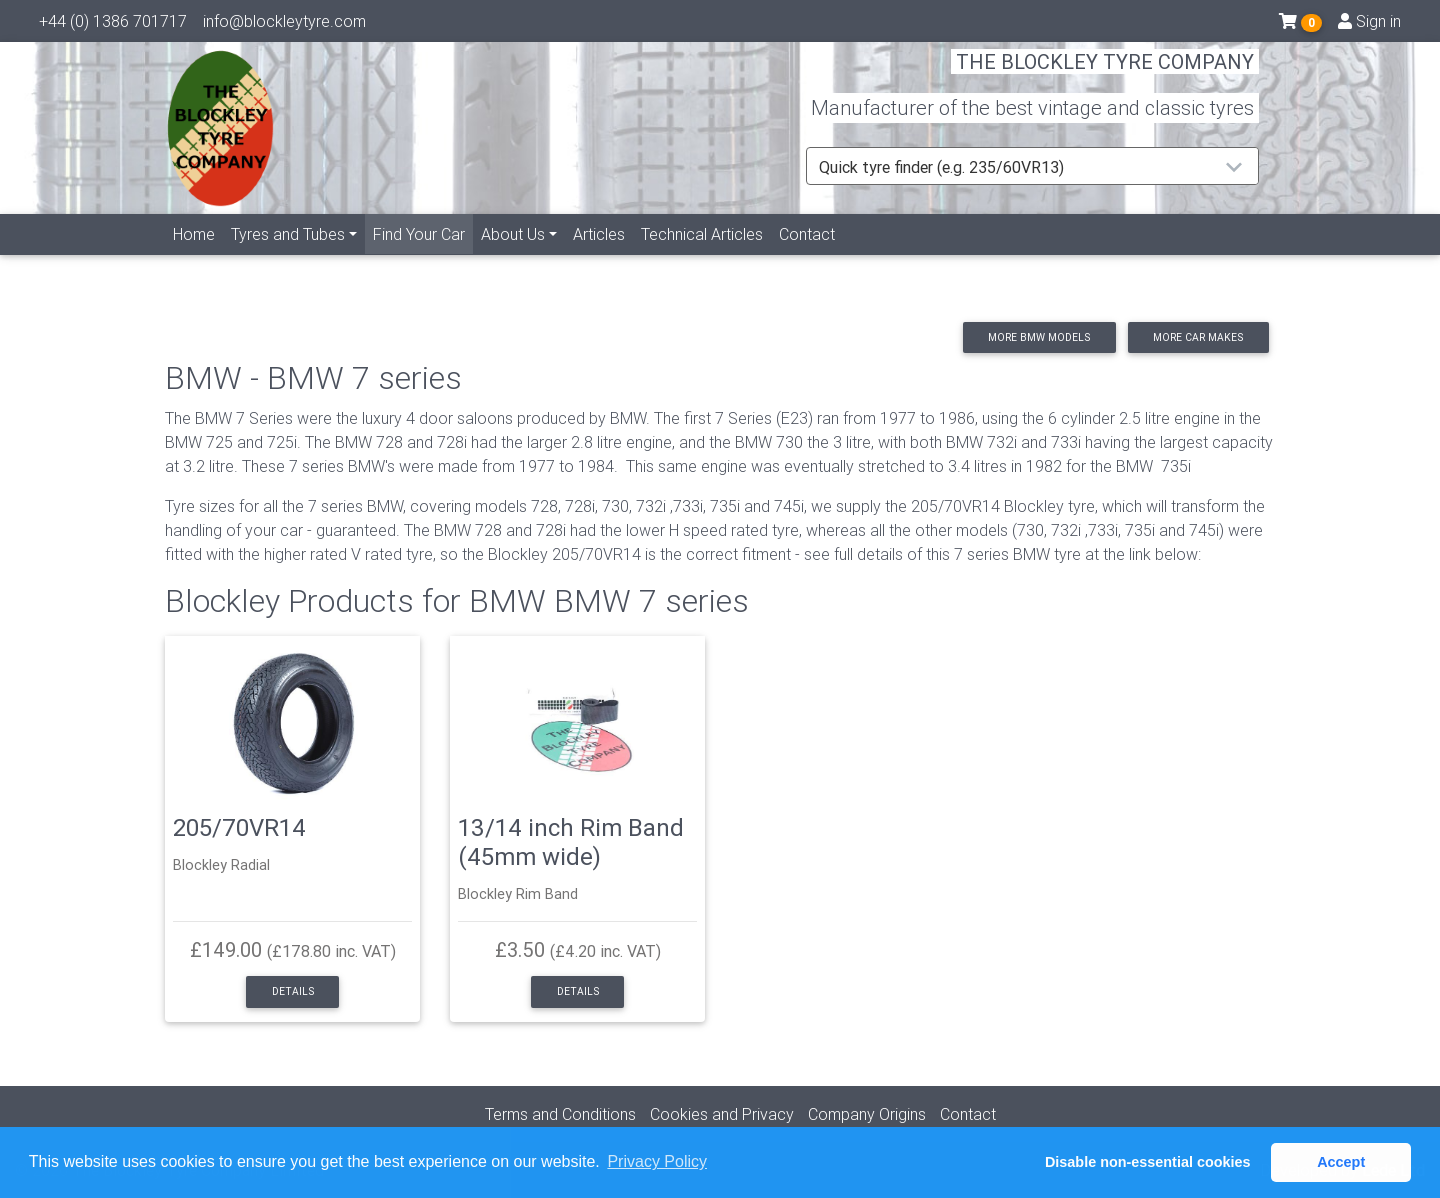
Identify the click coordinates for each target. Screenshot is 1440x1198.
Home (194, 257)
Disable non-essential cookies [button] (1148, 1162)
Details (293, 991)
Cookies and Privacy (722, 1114)
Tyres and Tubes (288, 257)
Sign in (1369, 25)
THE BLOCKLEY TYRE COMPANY (1105, 74)
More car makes (1198, 337)
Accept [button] (1341, 1162)
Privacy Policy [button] (657, 1161)
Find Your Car (423, 255)
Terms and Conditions (560, 1114)
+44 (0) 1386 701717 (113, 25)
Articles (599, 257)
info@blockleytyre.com (284, 25)
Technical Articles (702, 257)
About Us (513, 257)
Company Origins (867, 1114)
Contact (807, 257)
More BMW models (1039, 337)
